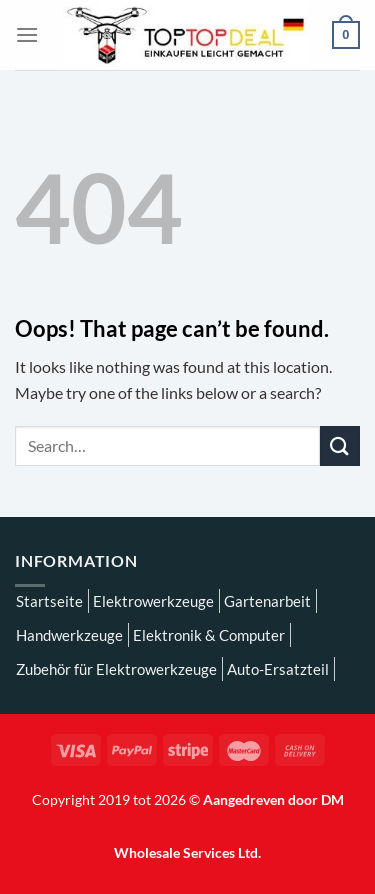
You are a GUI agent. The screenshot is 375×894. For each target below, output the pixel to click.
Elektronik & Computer (209, 635)
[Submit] (340, 445)
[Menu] (27, 34)
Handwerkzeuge (69, 635)
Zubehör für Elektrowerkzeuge (116, 669)
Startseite (49, 601)
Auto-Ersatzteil (278, 669)
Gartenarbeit (267, 601)
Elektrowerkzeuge (153, 601)
